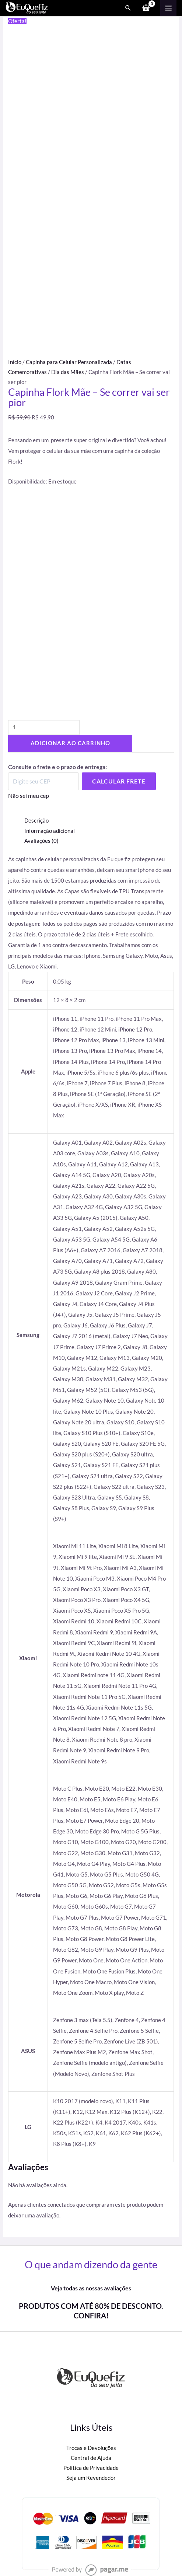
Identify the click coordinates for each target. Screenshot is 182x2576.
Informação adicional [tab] (49, 831)
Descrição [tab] (36, 820)
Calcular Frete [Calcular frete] (119, 781)
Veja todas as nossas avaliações (91, 2287)
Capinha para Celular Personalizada (69, 362)
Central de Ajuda (91, 2458)
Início (14, 362)
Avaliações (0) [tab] (41, 841)
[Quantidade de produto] (44, 727)
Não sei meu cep (28, 795)
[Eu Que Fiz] (27, 7)
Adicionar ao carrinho (70, 743)
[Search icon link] (128, 8)
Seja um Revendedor (91, 2478)
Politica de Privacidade (91, 2468)
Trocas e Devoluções (91, 2448)
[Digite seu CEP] (43, 781)
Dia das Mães (67, 372)
